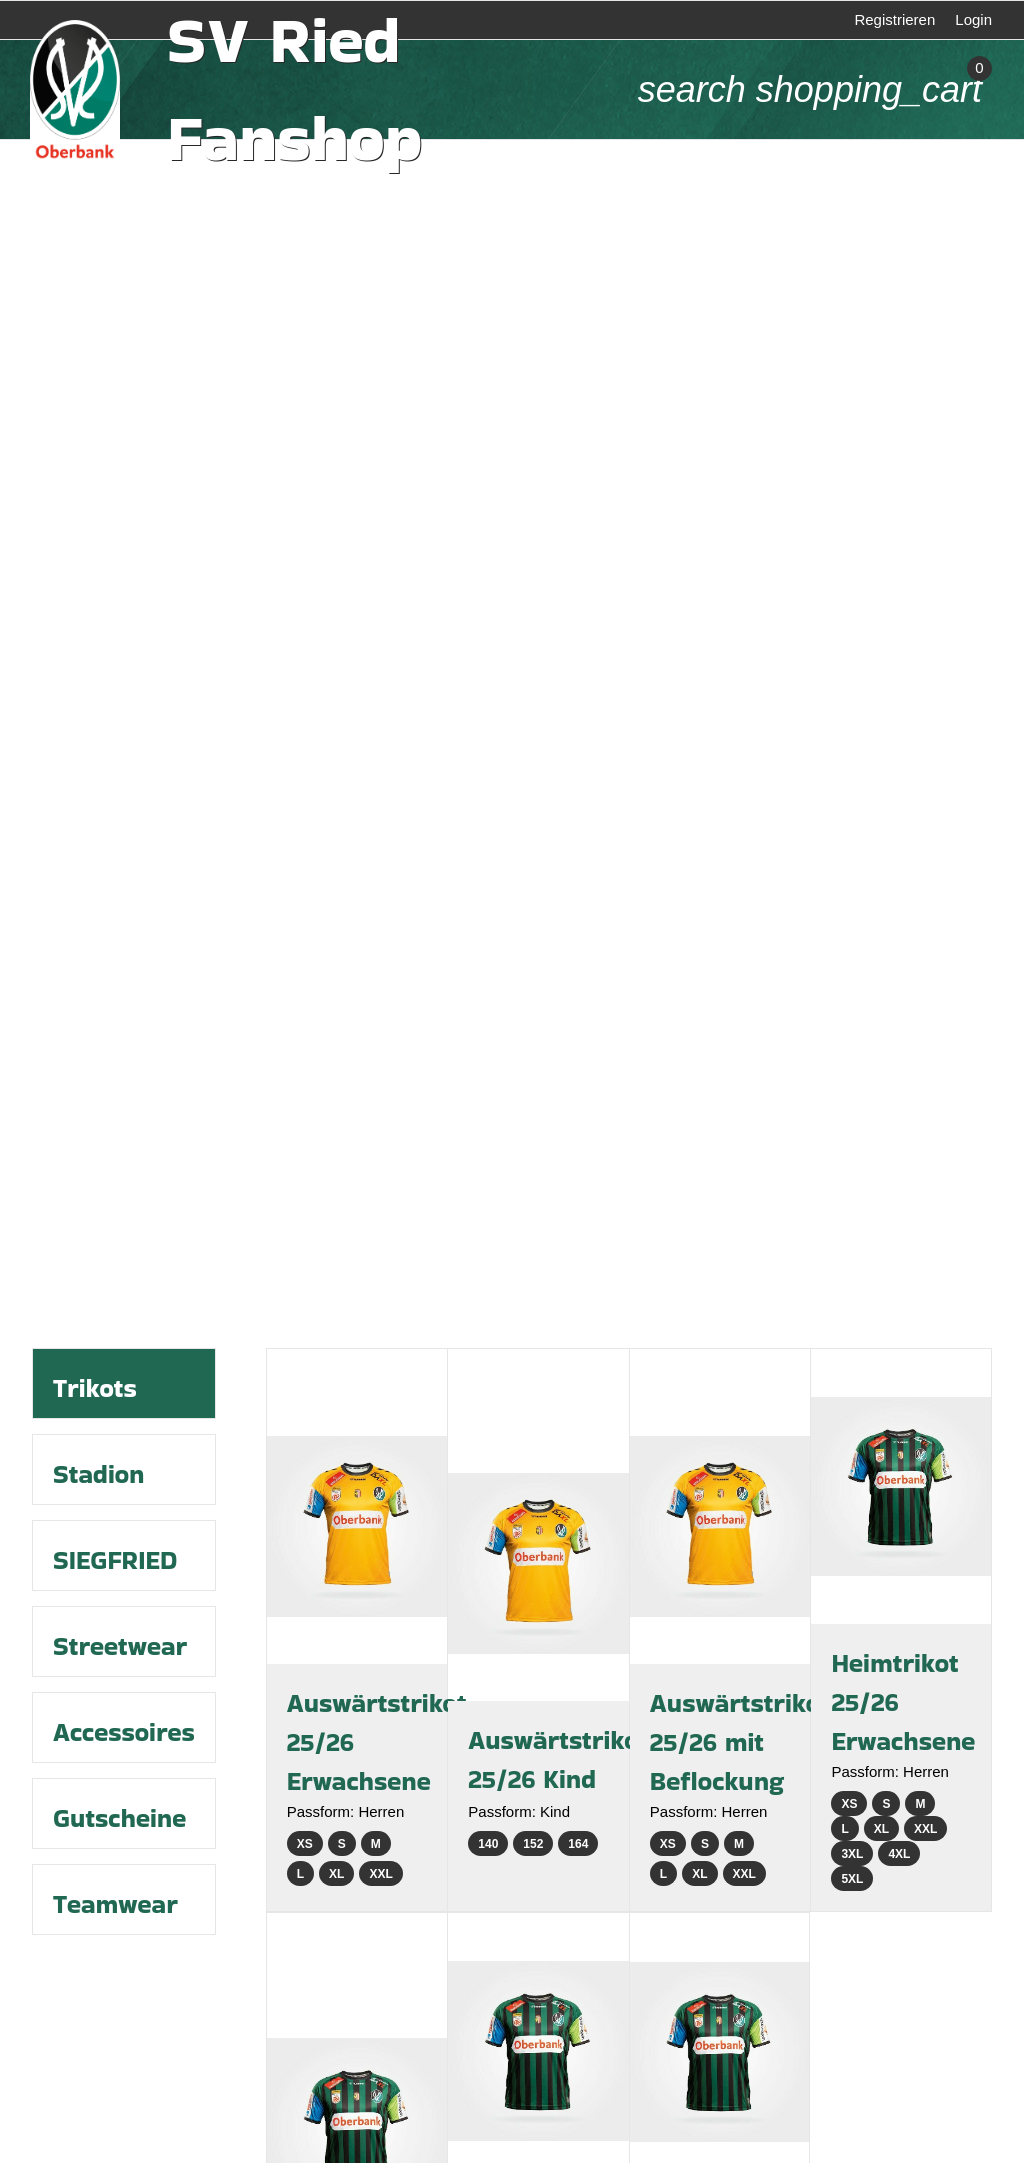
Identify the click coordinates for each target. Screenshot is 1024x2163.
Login (973, 19)
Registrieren (894, 19)
